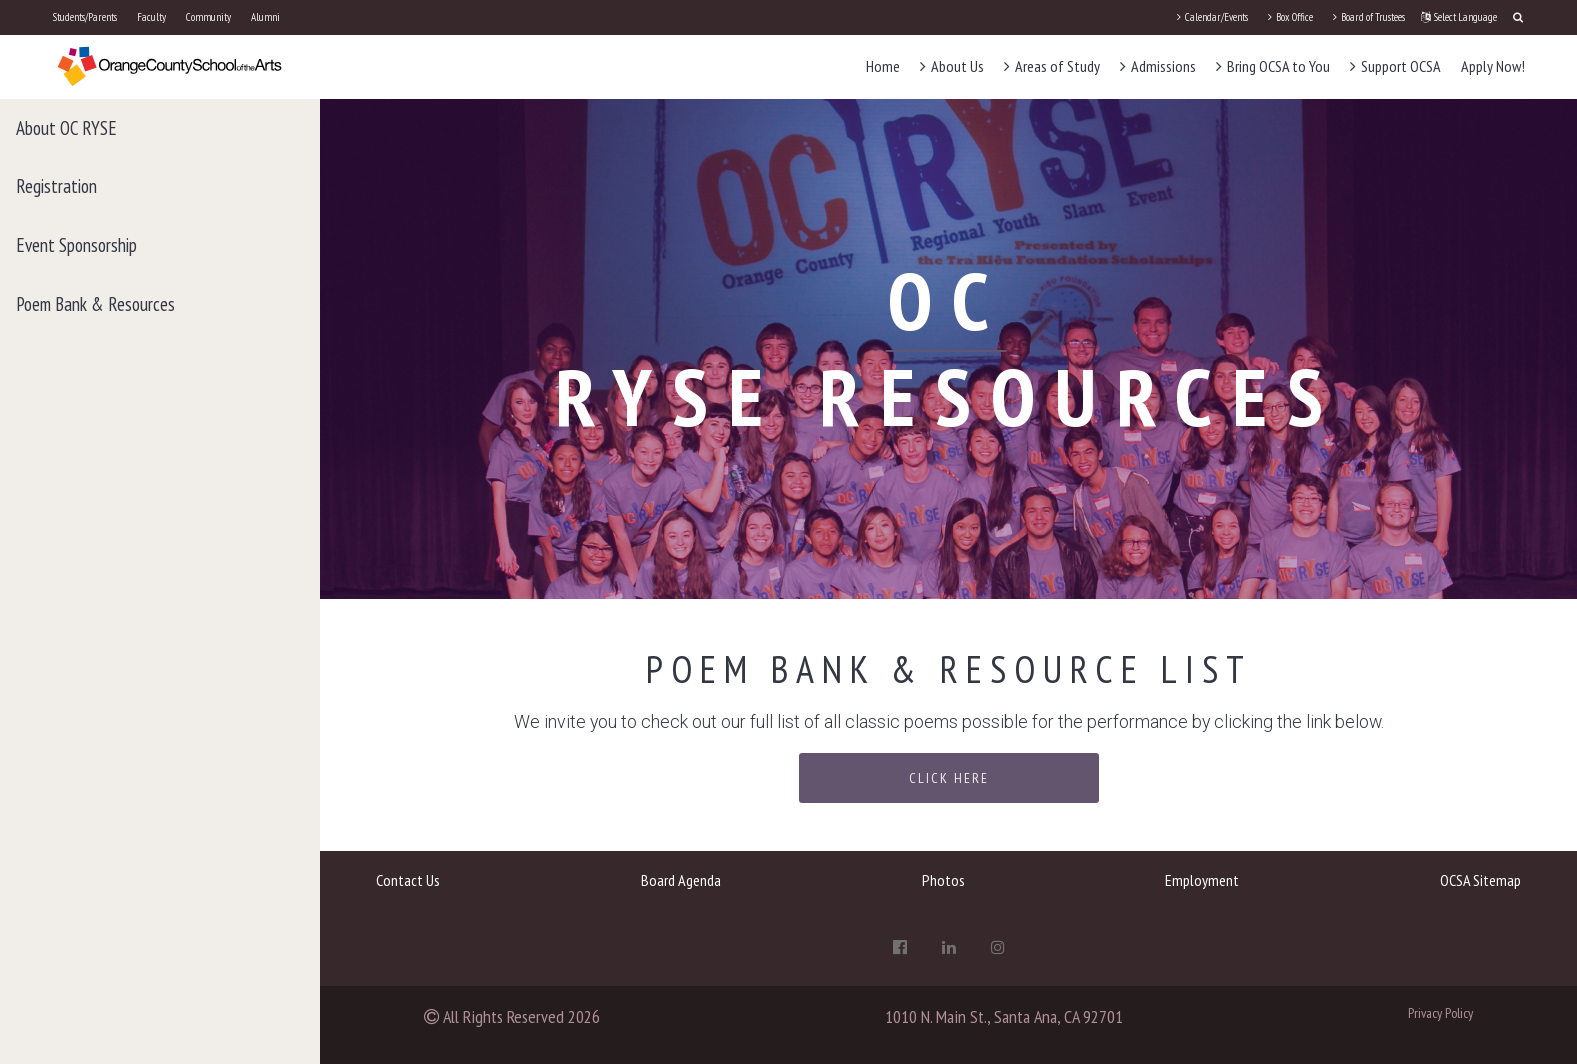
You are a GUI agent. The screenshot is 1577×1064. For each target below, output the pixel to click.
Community (208, 17)
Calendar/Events (1212, 17)
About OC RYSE (66, 128)
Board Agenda (681, 880)
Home (883, 66)
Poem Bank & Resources (95, 304)
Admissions (1158, 66)
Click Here (949, 778)
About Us (952, 66)
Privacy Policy (1440, 1013)
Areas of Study (1052, 66)
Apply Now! (1493, 66)
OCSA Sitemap (1480, 880)
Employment (1202, 880)
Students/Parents (85, 17)
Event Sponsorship (76, 245)
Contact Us (408, 880)
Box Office (1290, 17)
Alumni (265, 17)
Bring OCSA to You (1273, 66)
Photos (943, 880)
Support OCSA (1395, 66)
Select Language (1459, 17)
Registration (56, 186)
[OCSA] (170, 65)
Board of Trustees (1369, 17)
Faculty (151, 17)
